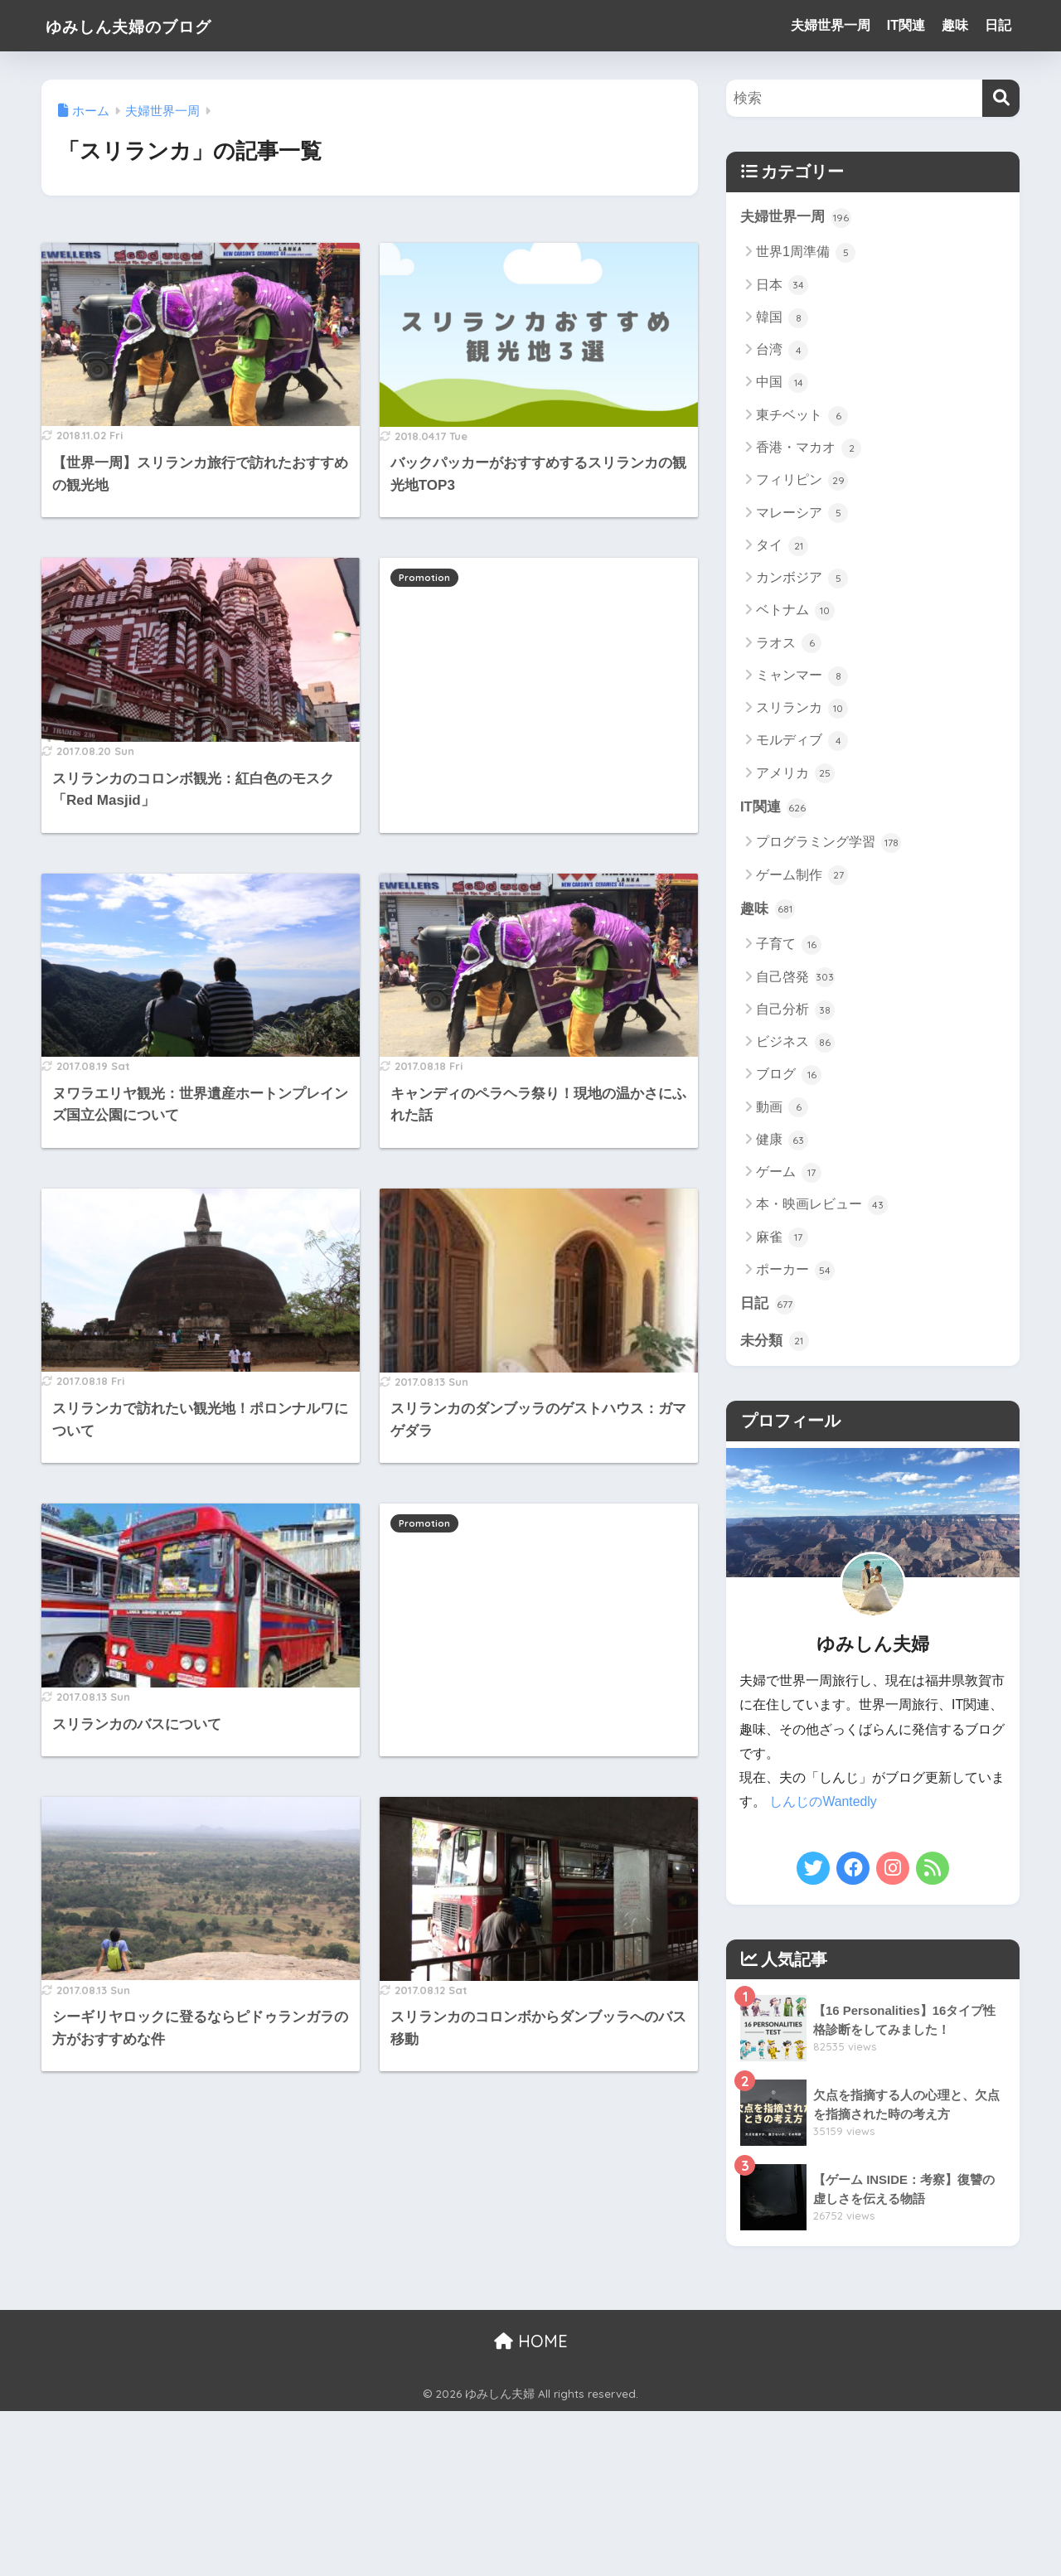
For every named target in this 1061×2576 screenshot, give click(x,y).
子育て (788, 946)
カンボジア (802, 578)
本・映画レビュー (822, 1206)
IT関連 (906, 25)
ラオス (788, 644)
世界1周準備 (805, 253)
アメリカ (795, 774)
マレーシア (802, 514)
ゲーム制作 (802, 876)
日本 (782, 286)
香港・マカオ (808, 448)
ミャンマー (802, 676)
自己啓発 (795, 978)
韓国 (782, 318)
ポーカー (795, 1271)
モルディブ (802, 741)
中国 (782, 384)
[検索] (1001, 98)
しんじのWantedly (823, 1803)
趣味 (955, 25)
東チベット (802, 416)
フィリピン (802, 481)
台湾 (782, 351)
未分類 (774, 1342)
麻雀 (782, 1238)
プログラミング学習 (828, 844)
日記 (998, 25)
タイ (782, 546)
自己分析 (795, 1010)
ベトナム (795, 611)
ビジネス (795, 1043)
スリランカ (802, 709)
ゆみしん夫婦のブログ (148, 25)
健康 (782, 1141)
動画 (782, 1108)
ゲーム (788, 1174)
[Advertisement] (539, 677)
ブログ (788, 1076)
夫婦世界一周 (830, 25)
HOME (531, 2341)
